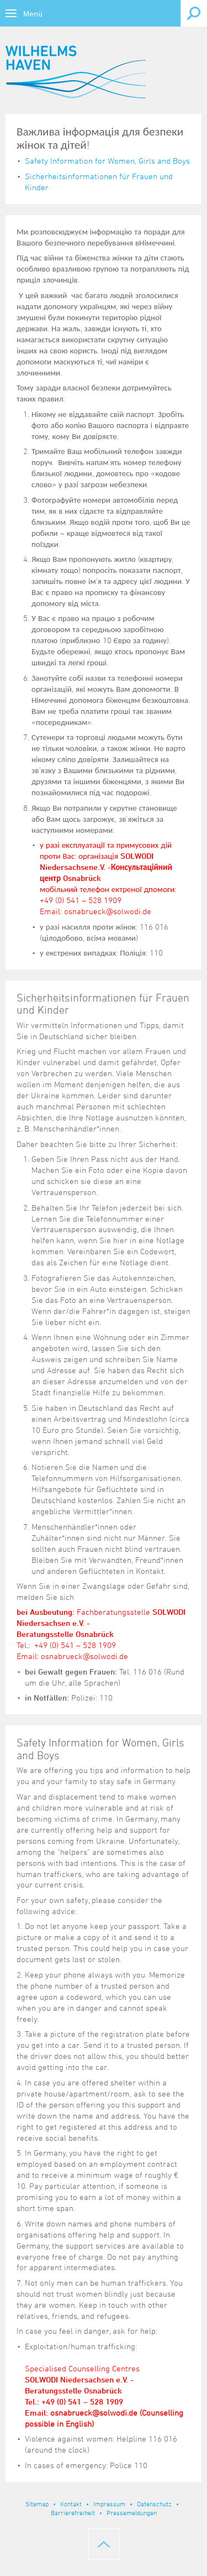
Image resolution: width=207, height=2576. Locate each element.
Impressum (109, 2503)
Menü (33, 13)
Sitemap (37, 2503)
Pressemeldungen (132, 2512)
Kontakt (71, 2503)
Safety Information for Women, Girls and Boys (107, 160)
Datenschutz (154, 2503)
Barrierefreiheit (73, 2512)
